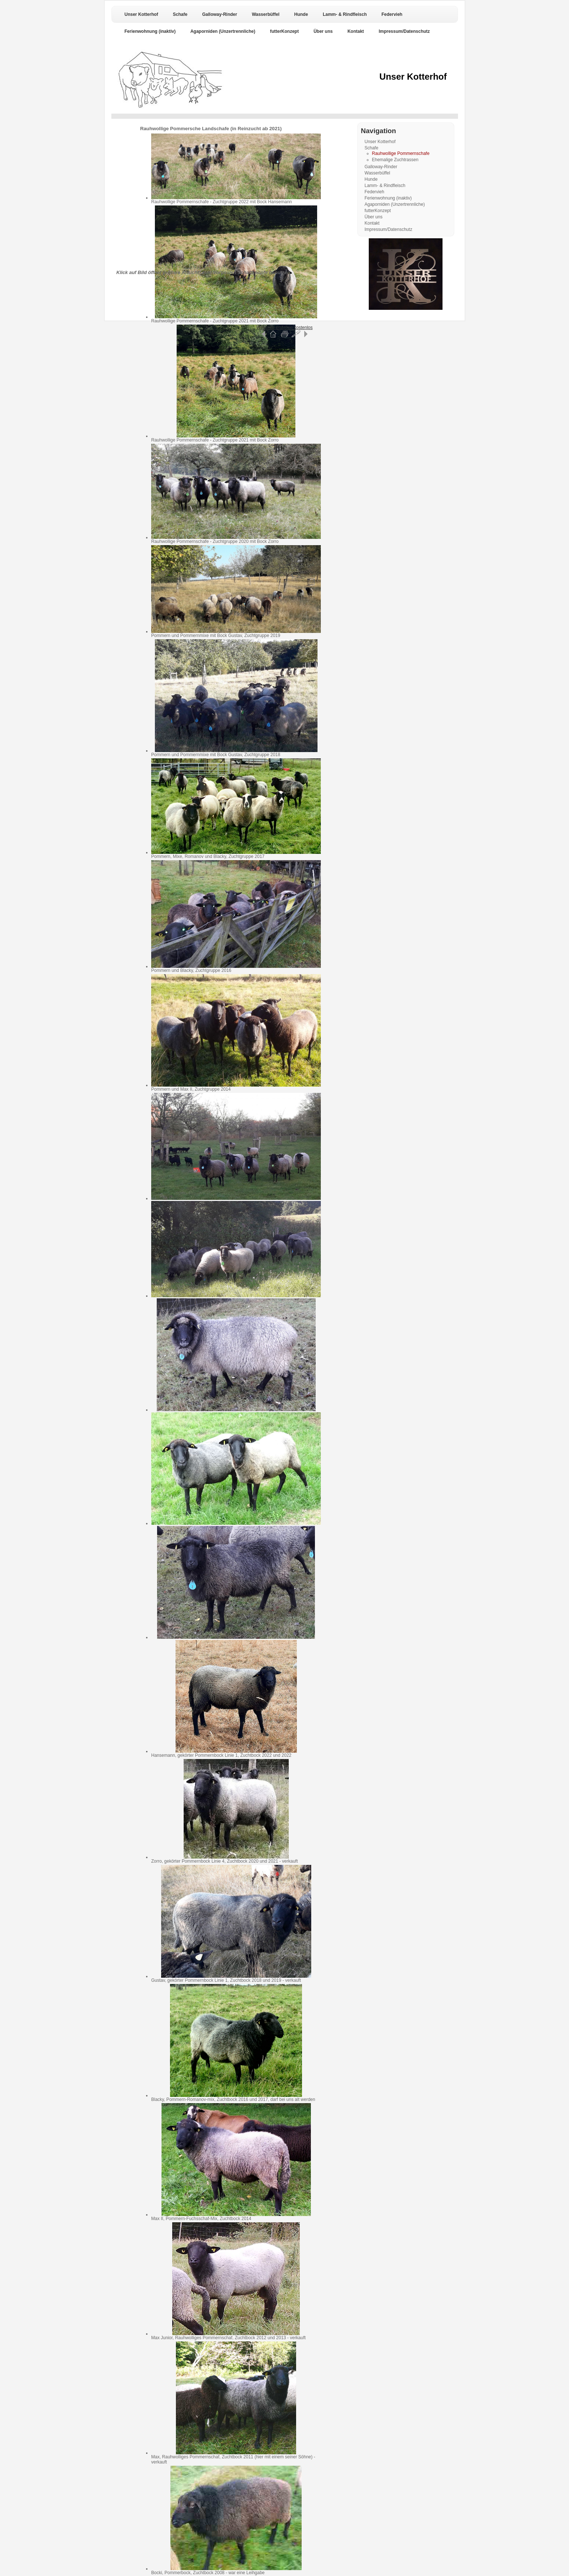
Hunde (301, 14)
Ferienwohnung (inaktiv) (150, 31)
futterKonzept (284, 31)
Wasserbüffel (266, 14)
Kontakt (355, 31)
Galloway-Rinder (219, 14)
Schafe (180, 14)
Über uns (323, 31)
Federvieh (392, 14)
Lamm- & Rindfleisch (345, 14)
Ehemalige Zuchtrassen (395, 159)
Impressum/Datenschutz (404, 31)
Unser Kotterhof (141, 14)
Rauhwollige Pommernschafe (401, 153)
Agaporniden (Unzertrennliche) (222, 31)
